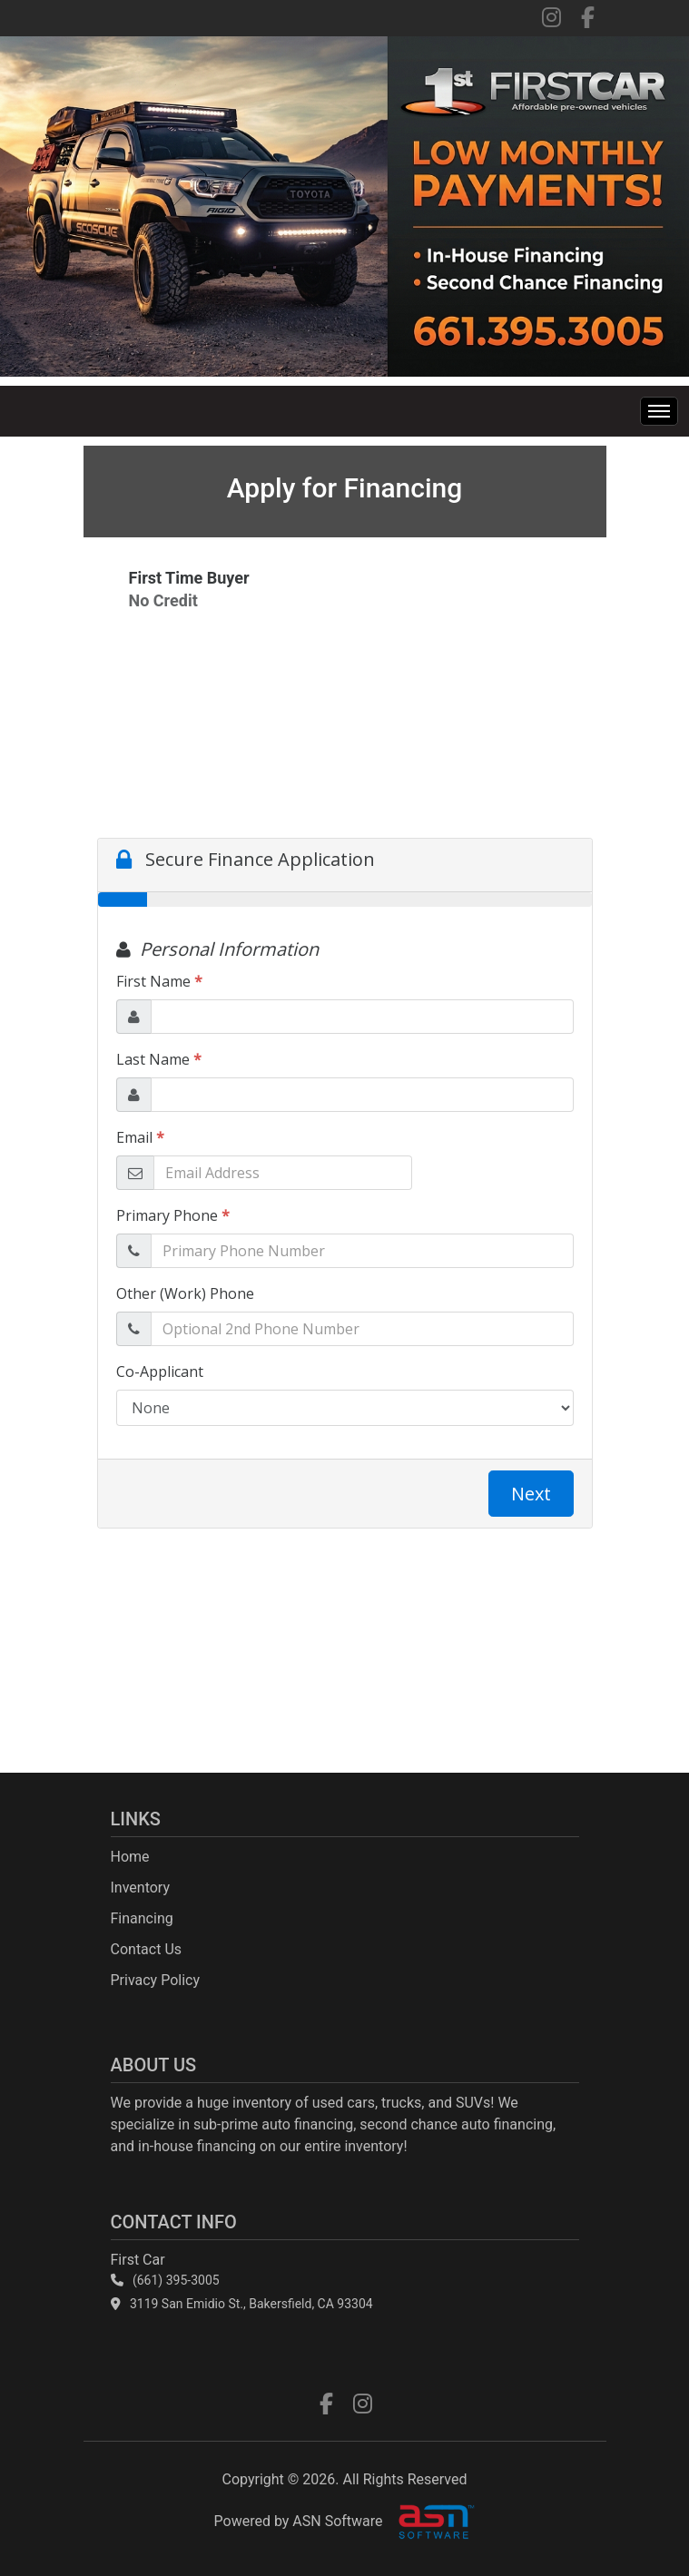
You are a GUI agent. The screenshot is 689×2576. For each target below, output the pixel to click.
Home (130, 1856)
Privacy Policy (156, 1980)
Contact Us (146, 1949)
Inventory (141, 1887)
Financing (142, 1918)
